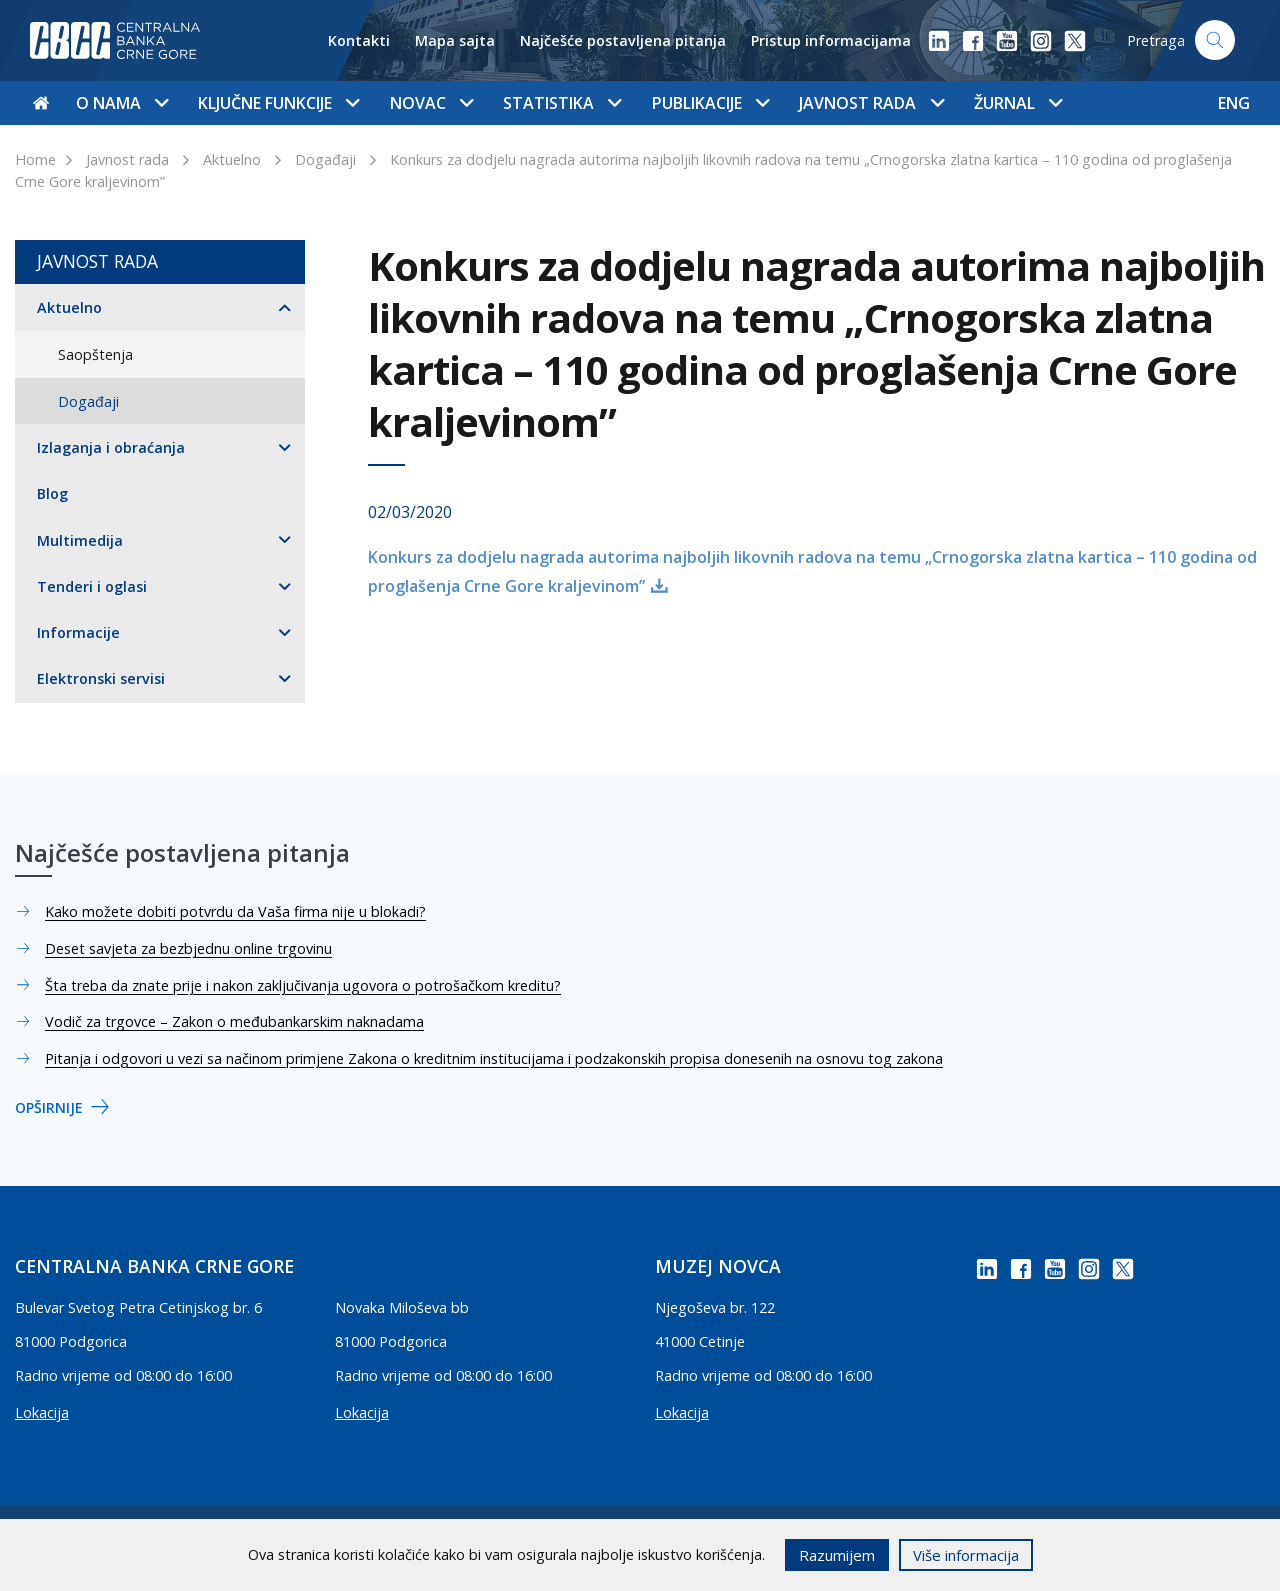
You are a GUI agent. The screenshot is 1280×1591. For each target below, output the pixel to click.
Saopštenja (95, 354)
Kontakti (359, 40)
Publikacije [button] (710, 103)
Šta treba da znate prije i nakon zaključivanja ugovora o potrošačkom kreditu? (303, 985)
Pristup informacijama (831, 40)
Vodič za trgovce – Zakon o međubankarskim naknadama (234, 1021)
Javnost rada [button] (871, 103)
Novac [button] (431, 103)
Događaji (325, 159)
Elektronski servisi (101, 678)
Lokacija (42, 1412)
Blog (52, 493)
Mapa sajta (455, 40)
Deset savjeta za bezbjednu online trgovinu (188, 948)
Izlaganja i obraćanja (111, 447)
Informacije (78, 632)
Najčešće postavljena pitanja (623, 40)
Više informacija (966, 1555)
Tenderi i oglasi (92, 586)
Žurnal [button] (1018, 103)
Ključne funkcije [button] (278, 103)
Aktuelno (232, 159)
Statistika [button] (562, 103)
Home (35, 159)
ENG (1234, 103)
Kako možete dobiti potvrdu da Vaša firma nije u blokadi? (235, 911)
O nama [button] (122, 103)
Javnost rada (127, 159)
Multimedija (80, 540)
